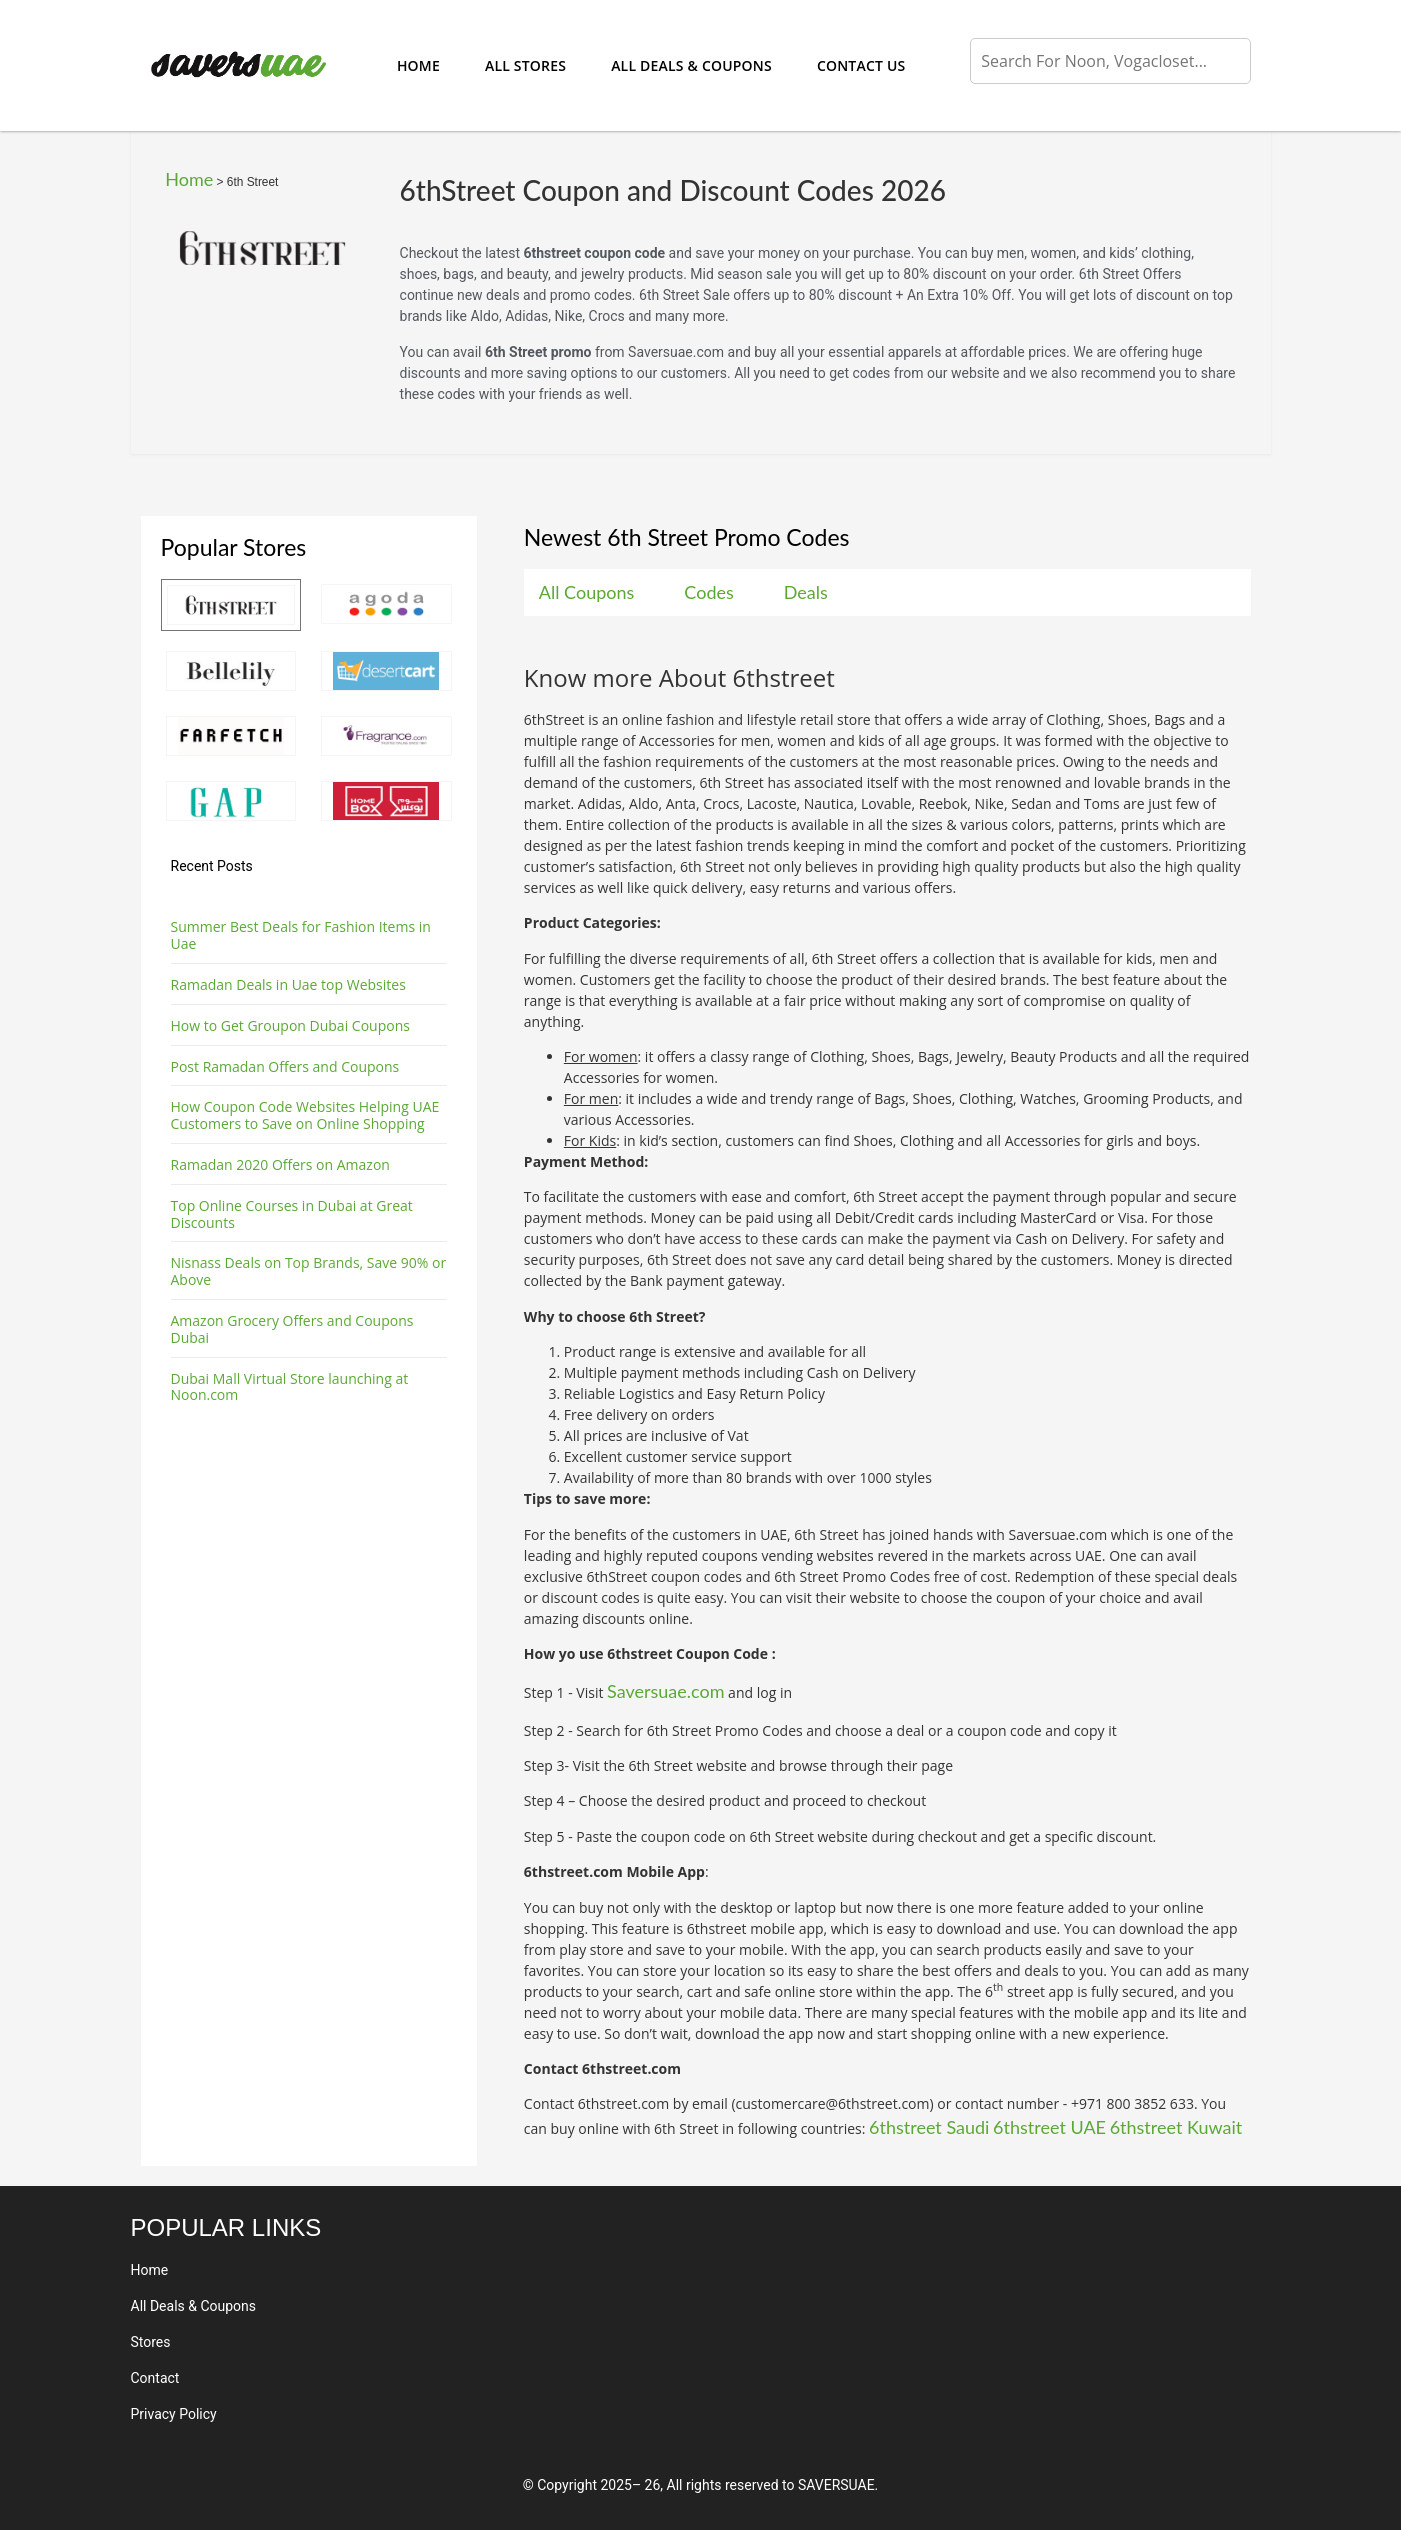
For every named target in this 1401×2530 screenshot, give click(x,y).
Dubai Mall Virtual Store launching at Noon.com (290, 1387)
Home (418, 65)
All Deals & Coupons (691, 65)
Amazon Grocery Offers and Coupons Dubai (292, 1329)
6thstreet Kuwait (1176, 2127)
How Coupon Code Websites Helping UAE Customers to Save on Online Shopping (305, 1115)
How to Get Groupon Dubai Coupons (290, 1025)
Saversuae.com (665, 1691)
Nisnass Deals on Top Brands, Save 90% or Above (309, 1271)
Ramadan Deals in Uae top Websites (288, 984)
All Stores (525, 65)
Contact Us (861, 65)
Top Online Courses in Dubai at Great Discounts (292, 1214)
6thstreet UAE (1049, 2127)
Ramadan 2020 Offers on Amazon (280, 1164)
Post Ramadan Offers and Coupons (285, 1066)
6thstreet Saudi (929, 2127)
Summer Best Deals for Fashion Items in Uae (301, 935)
